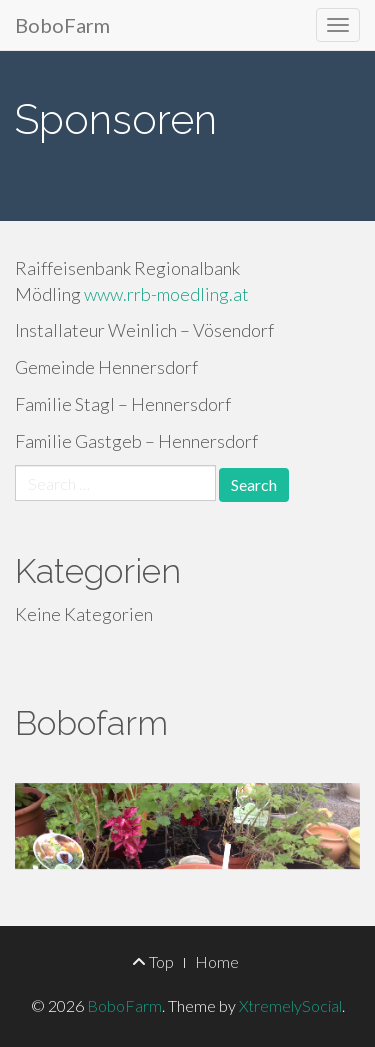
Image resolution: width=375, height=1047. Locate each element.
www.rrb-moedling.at (166, 294)
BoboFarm (62, 25)
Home (217, 961)
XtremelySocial (290, 1005)
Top (153, 961)
